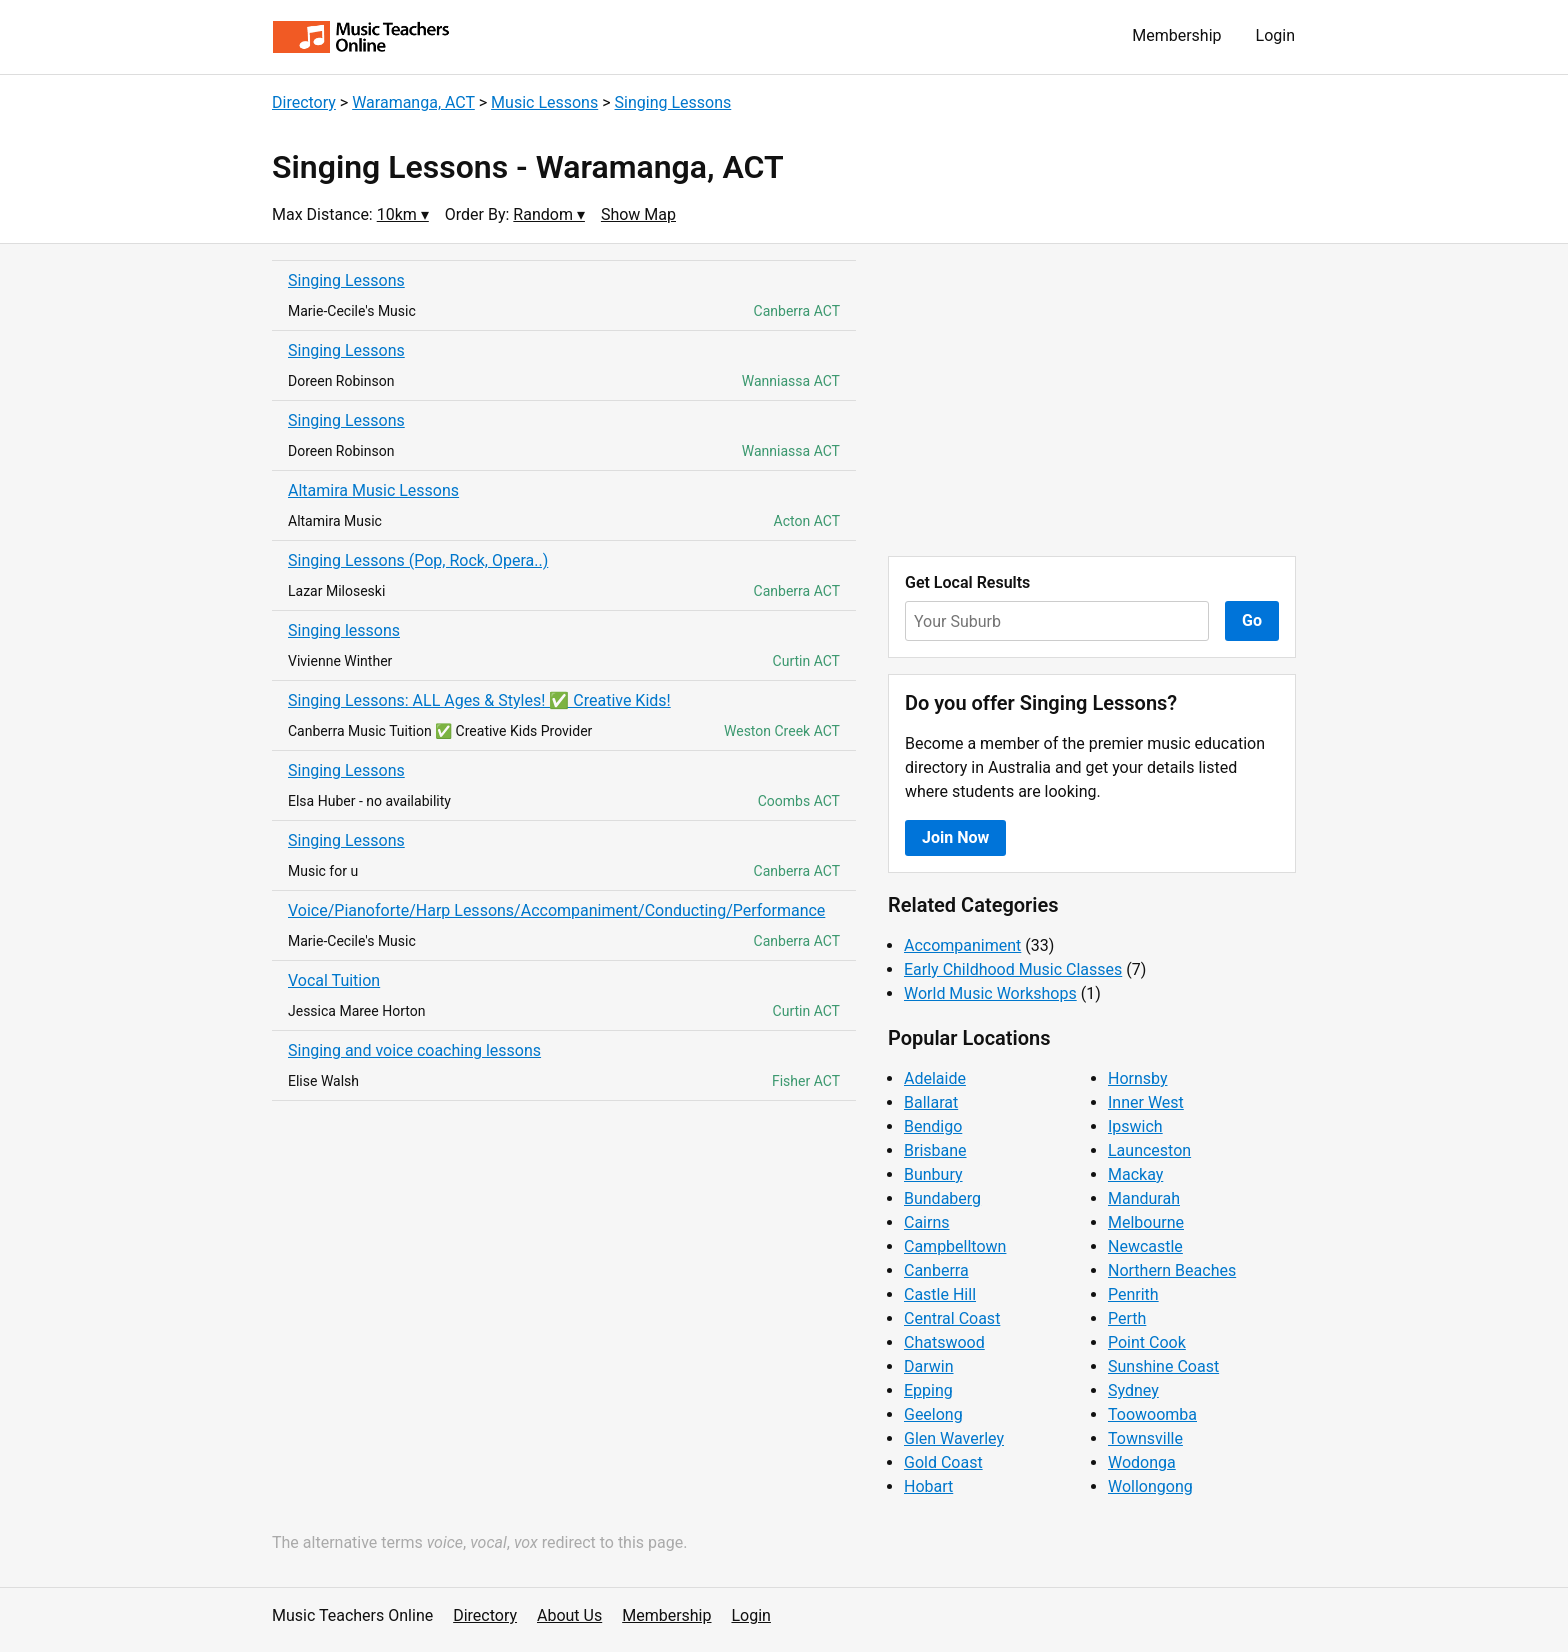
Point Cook (1147, 1342)
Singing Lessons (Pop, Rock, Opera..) (418, 560)
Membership (1176, 35)
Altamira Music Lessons (373, 490)
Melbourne (1146, 1222)
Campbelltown (955, 1246)
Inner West (1146, 1102)
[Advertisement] (1092, 400)
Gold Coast (943, 1462)
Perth (1127, 1318)
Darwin (929, 1366)
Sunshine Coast (1163, 1366)
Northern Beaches (1172, 1270)
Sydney (1133, 1390)
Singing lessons (344, 630)
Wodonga (1142, 1462)
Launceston (1149, 1150)
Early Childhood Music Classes (1013, 969)
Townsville (1145, 1438)
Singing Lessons (673, 102)
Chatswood (944, 1342)
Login (1275, 35)
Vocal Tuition (334, 980)
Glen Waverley (954, 1438)
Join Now (955, 837)
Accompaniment (962, 945)
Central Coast (952, 1318)
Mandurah (1144, 1198)
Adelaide (935, 1078)
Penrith (1133, 1294)
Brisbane (935, 1150)
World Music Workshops (990, 993)
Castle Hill (940, 1294)
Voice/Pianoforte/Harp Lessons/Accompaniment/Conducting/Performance (556, 910)
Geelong (933, 1414)
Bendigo (933, 1126)
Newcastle (1145, 1246)
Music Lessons (544, 102)
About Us (569, 1615)
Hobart (928, 1486)
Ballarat (931, 1102)
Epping (928, 1390)
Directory (304, 102)
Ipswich (1135, 1126)
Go (1252, 620)
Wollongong (1150, 1486)
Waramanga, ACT (413, 102)
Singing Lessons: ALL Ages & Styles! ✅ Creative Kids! (479, 700)
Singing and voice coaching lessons (414, 1050)
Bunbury (933, 1174)
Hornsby (1138, 1078)
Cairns (927, 1222)
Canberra (936, 1270)
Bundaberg (942, 1198)
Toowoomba (1152, 1414)
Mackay (1135, 1174)
